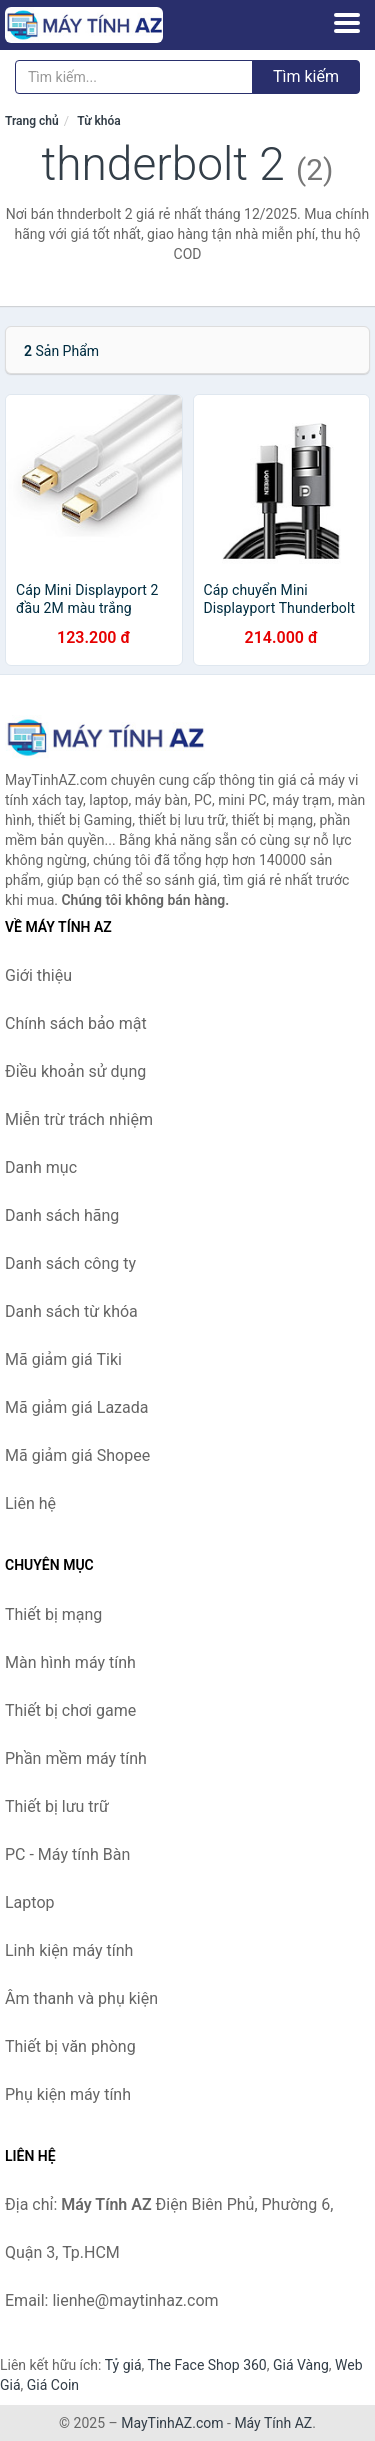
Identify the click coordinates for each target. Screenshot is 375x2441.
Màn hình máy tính (70, 1662)
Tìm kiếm (306, 76)
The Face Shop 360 (206, 2365)
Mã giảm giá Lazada (76, 1407)
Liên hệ (30, 1503)
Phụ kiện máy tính (68, 2094)
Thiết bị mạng (53, 1614)
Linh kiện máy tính (69, 1950)
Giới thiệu (38, 975)
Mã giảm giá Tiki (63, 1359)
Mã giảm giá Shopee (77, 1455)
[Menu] (347, 23)
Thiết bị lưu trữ (57, 1806)
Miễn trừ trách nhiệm (79, 1119)
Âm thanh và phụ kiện (81, 1998)
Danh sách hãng (62, 1215)
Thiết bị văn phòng (70, 2046)
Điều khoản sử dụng (75, 1071)
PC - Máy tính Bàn (67, 1854)
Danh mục (41, 1167)
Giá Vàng (301, 2365)
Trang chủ (32, 121)
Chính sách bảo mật (76, 1023)
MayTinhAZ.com (172, 2423)
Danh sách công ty (70, 1263)
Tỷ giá (123, 2365)
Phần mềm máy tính (76, 1758)
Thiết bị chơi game (70, 1710)
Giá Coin (53, 2385)
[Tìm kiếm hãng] (134, 77)
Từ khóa (98, 121)
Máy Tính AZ (273, 2423)
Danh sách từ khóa (71, 1311)
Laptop (30, 1902)
